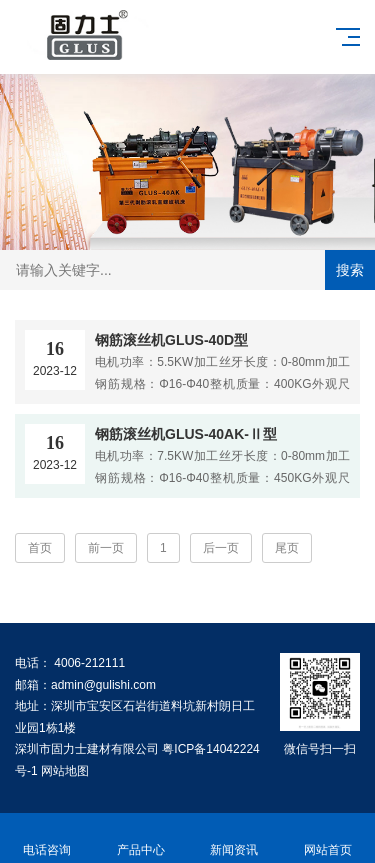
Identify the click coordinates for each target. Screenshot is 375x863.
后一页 (221, 548)
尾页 (287, 548)
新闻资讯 (235, 838)
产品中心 (141, 838)
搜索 (350, 270)
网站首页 (328, 838)
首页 (40, 548)
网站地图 (65, 771)
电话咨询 (47, 838)
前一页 (106, 548)
